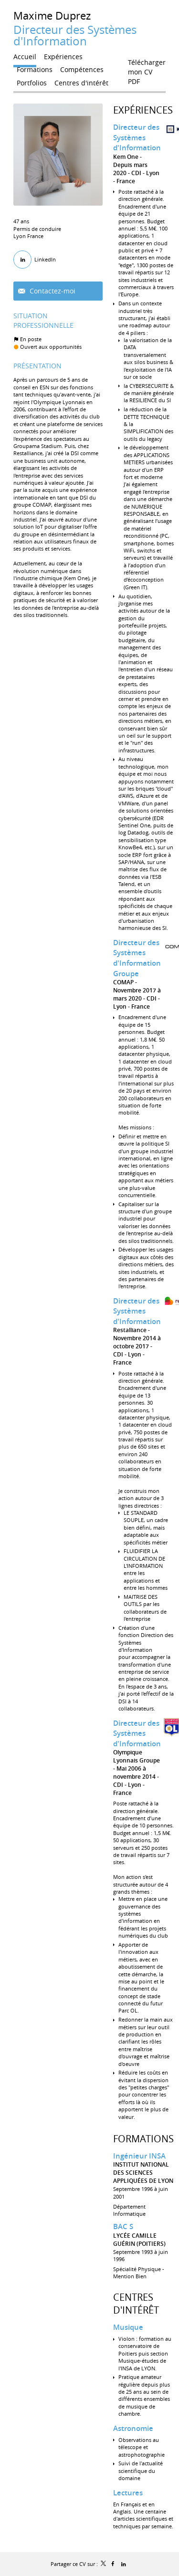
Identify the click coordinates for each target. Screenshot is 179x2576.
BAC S (123, 2226)
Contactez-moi (51, 290)
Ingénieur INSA (139, 2156)
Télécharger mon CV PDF (147, 64)
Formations (143, 2138)
